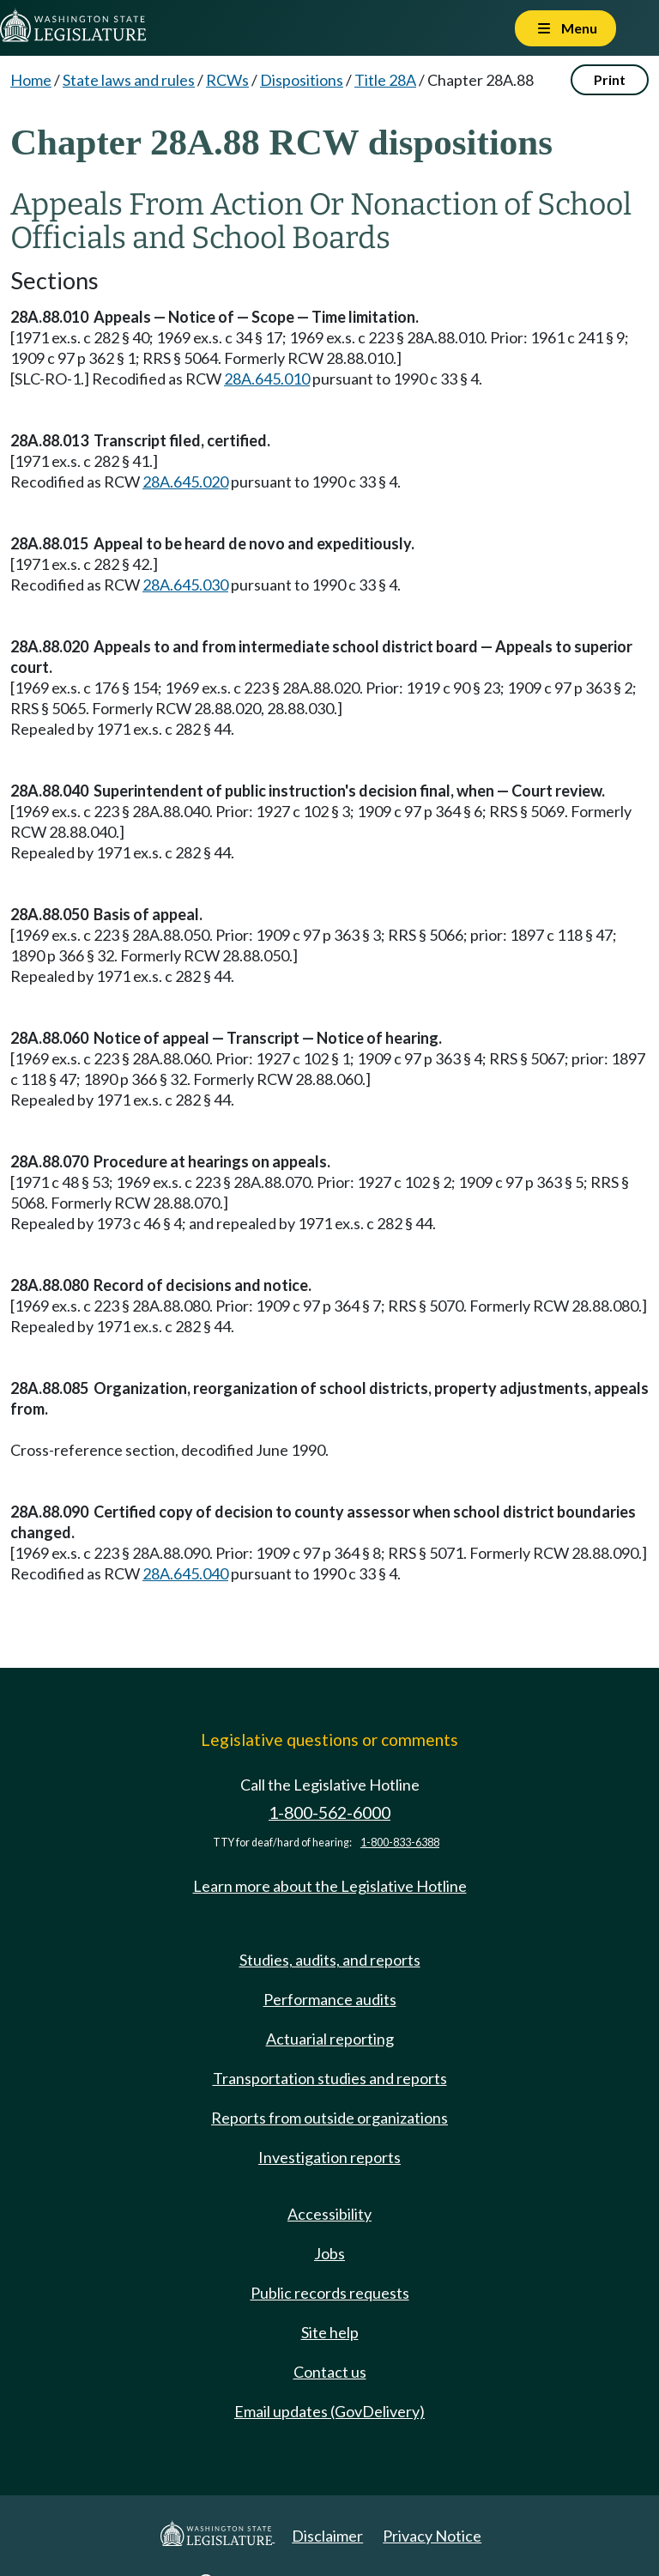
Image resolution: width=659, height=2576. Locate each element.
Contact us (329, 2371)
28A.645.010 (267, 378)
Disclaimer (327, 2535)
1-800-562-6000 (329, 1812)
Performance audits (329, 1999)
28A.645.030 (185, 584)
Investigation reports (329, 2157)
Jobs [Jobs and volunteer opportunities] (329, 2253)
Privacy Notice (432, 2535)
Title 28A (385, 79)
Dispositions (301, 79)
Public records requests (330, 2292)
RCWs (227, 79)
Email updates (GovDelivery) (329, 2411)
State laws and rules (129, 79)
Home (30, 79)
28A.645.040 (185, 1573)
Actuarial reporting (330, 2038)
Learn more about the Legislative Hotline (330, 1885)
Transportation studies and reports (330, 2078)
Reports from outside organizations (329, 2117)
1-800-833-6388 (399, 1842)
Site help (330, 2332)
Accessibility (329, 2213)
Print (610, 79)
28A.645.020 (185, 481)
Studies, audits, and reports (329, 1959)
